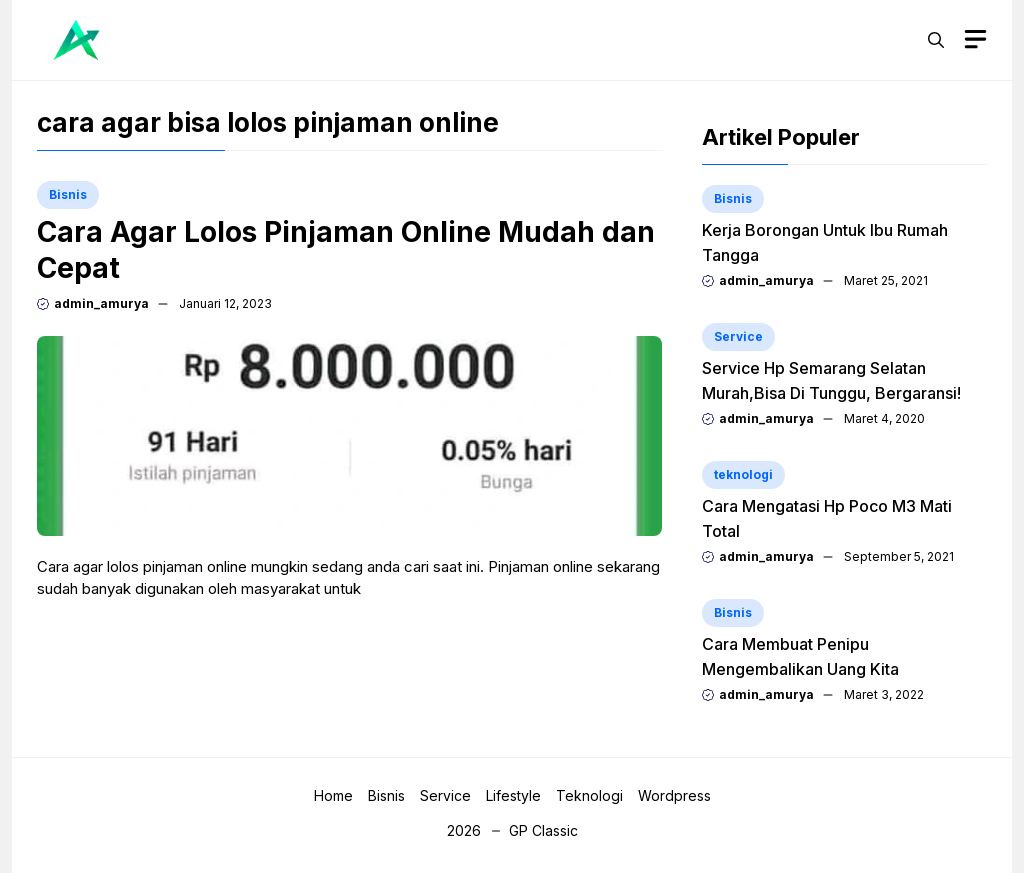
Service (738, 336)
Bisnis (68, 194)
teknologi (743, 474)
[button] (936, 40)
